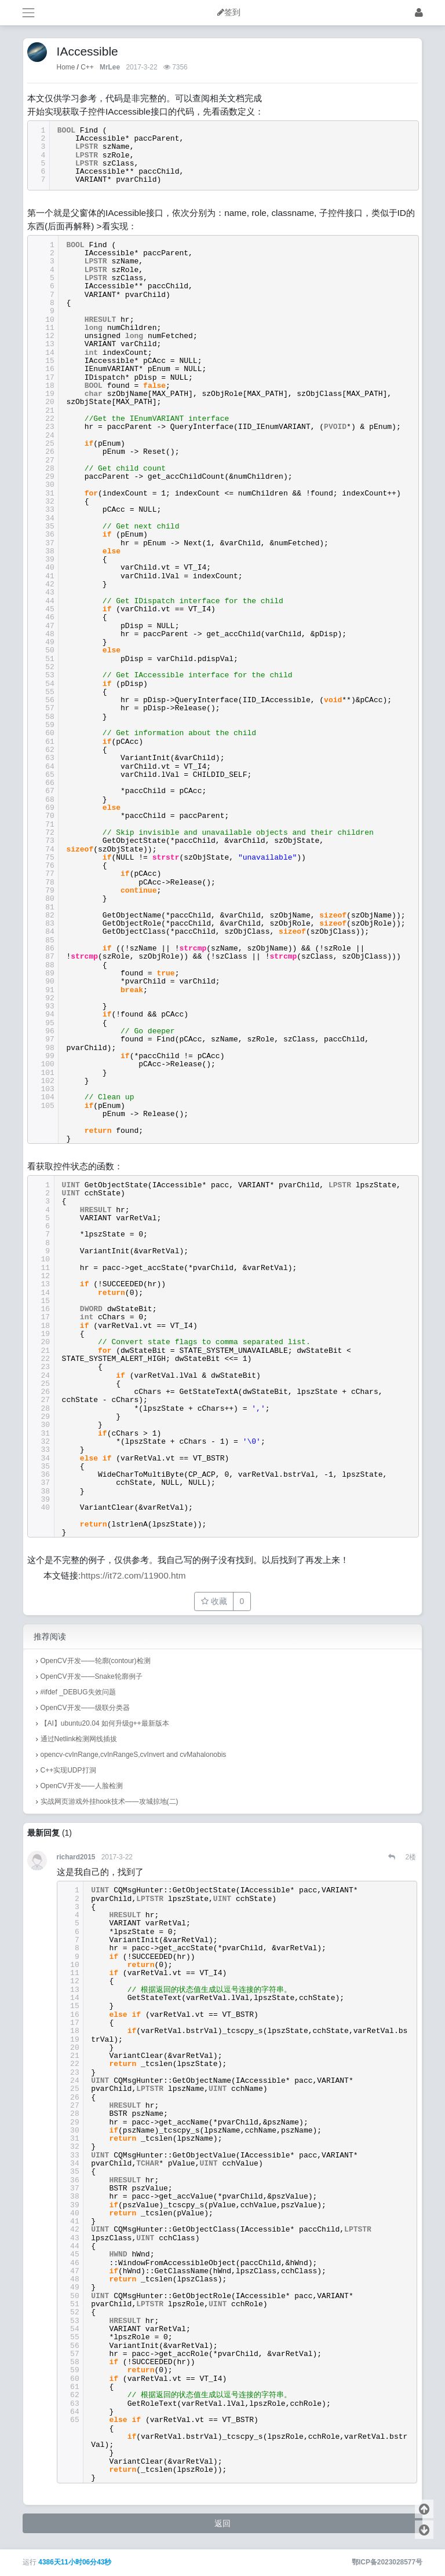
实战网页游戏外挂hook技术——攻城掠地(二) (109, 1801)
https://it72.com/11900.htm (133, 1575)
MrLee (110, 67)
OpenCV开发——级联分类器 (85, 1708)
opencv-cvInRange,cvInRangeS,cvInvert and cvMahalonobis (134, 1755)
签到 (232, 12)
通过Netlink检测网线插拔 (79, 1739)
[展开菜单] (28, 12)
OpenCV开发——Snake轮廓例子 (92, 1676)
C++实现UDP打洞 (68, 1770)
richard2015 (76, 1857)
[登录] (419, 12)
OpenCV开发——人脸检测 (82, 1786)
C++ (87, 67)
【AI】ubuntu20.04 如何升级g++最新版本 (105, 1723)
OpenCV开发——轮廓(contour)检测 (96, 1661)
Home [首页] (66, 67)
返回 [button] (222, 2523)
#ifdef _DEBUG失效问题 (78, 1692)
